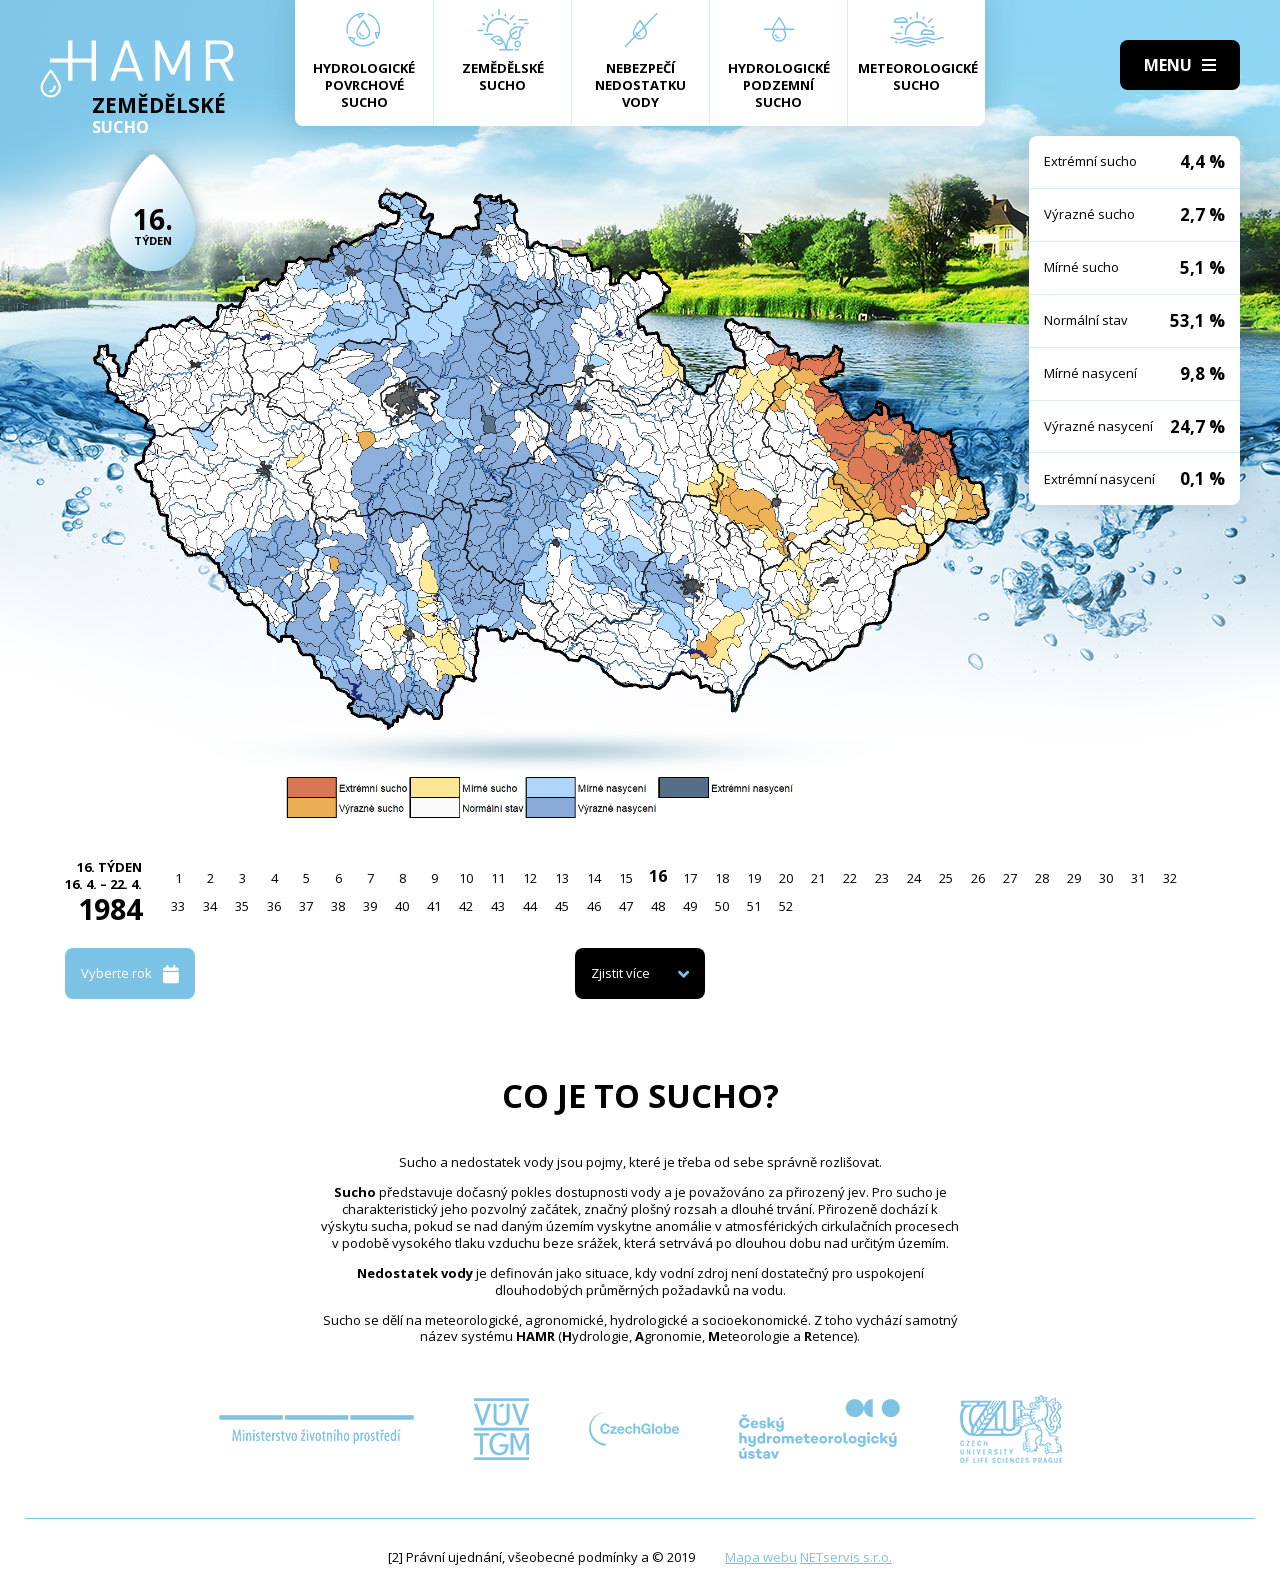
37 (306, 906)
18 (722, 878)
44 (530, 906)
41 (434, 906)
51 (754, 906)
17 (690, 878)
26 (978, 878)
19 (754, 878)
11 (498, 878)
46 (594, 906)
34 (210, 906)
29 (1074, 878)
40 (402, 906)
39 (370, 906)
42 (466, 906)
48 (658, 906)
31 (1138, 878)
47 (626, 906)
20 (786, 878)
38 (338, 906)
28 (1042, 878)
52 (786, 906)
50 (722, 906)
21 (818, 878)
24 (914, 878)
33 (178, 906)
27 (1010, 878)
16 (658, 876)
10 (466, 878)
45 (562, 906)
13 (562, 878)
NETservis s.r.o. (846, 1557)
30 (1106, 878)
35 (242, 906)
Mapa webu (761, 1557)
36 (274, 906)
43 (498, 906)
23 (882, 878)
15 (626, 878)
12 (530, 878)
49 (690, 906)
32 (1170, 878)
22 (850, 878)
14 (594, 878)
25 (946, 878)
